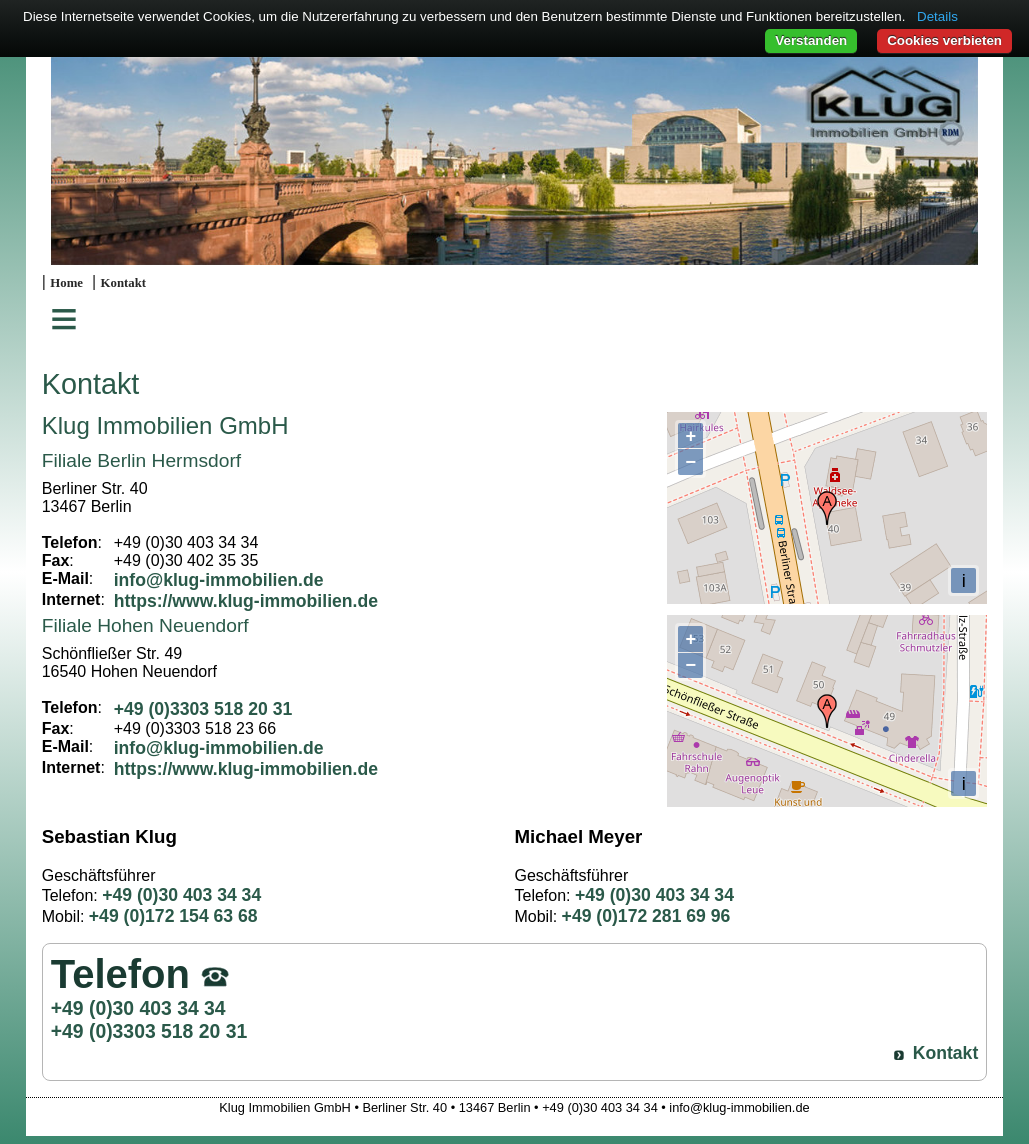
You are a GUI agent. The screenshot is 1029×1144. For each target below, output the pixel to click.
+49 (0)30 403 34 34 (181, 895)
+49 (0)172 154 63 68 (173, 916)
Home (66, 283)
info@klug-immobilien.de (219, 580)
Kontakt (124, 283)
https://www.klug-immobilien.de (246, 601)
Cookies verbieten (944, 40)
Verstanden (811, 40)
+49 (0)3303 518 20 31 (203, 709)
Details (937, 16)
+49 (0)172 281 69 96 (646, 916)
